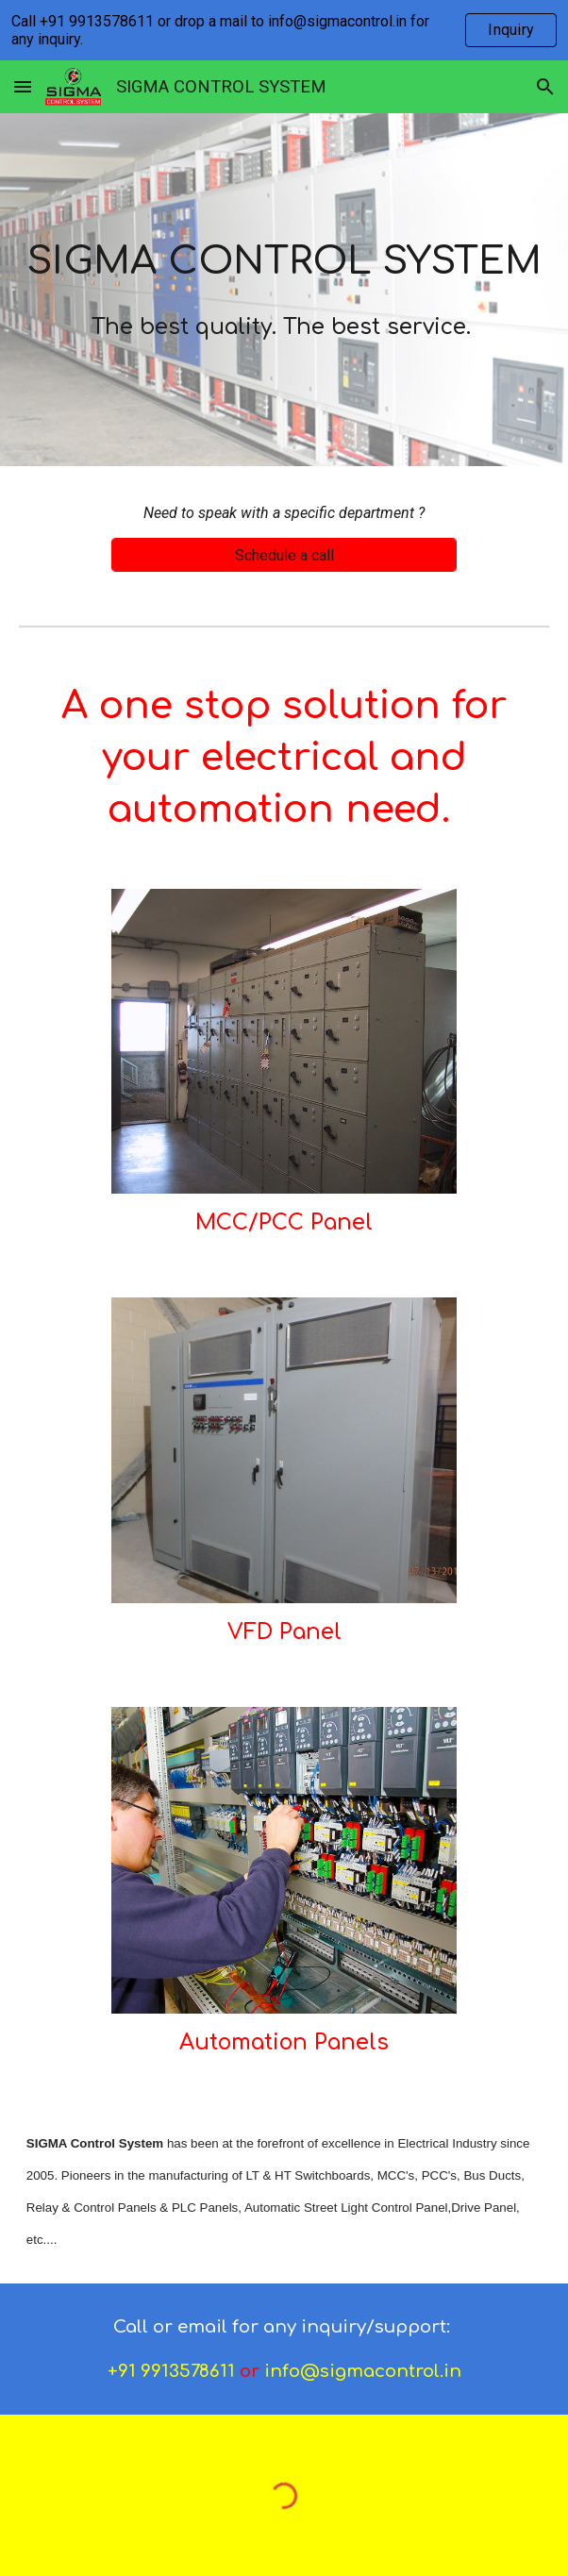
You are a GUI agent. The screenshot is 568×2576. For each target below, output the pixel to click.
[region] (284, 30)
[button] (22, 86)
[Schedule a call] (283, 555)
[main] (284, 289)
